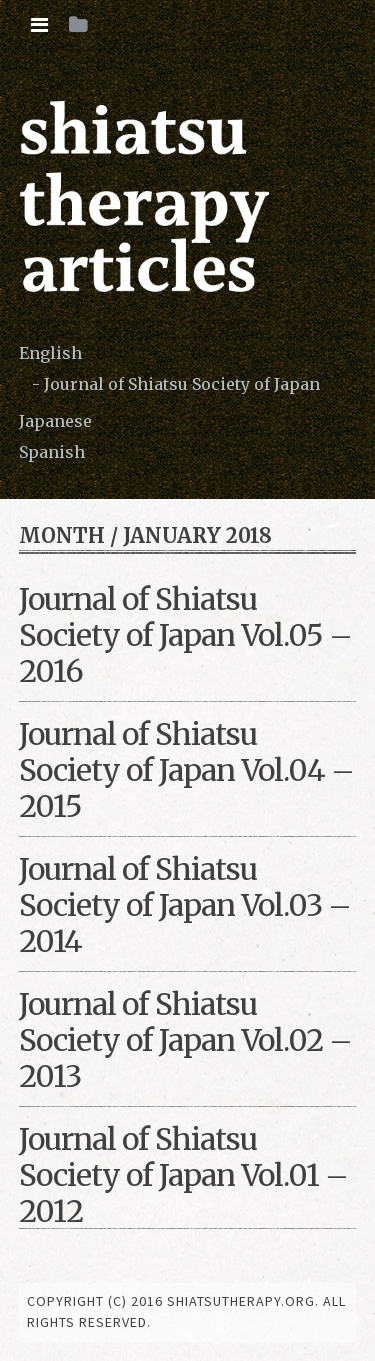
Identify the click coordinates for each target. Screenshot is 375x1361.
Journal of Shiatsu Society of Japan (182, 384)
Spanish (52, 452)
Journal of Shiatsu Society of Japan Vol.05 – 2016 (185, 635)
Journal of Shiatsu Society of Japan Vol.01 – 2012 (183, 1175)
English (50, 353)
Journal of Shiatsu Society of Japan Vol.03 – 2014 (185, 905)
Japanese (55, 421)
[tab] (39, 25)
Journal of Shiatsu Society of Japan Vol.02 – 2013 (185, 1040)
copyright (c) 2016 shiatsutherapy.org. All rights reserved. (186, 1311)
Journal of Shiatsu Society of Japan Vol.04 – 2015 (186, 770)
